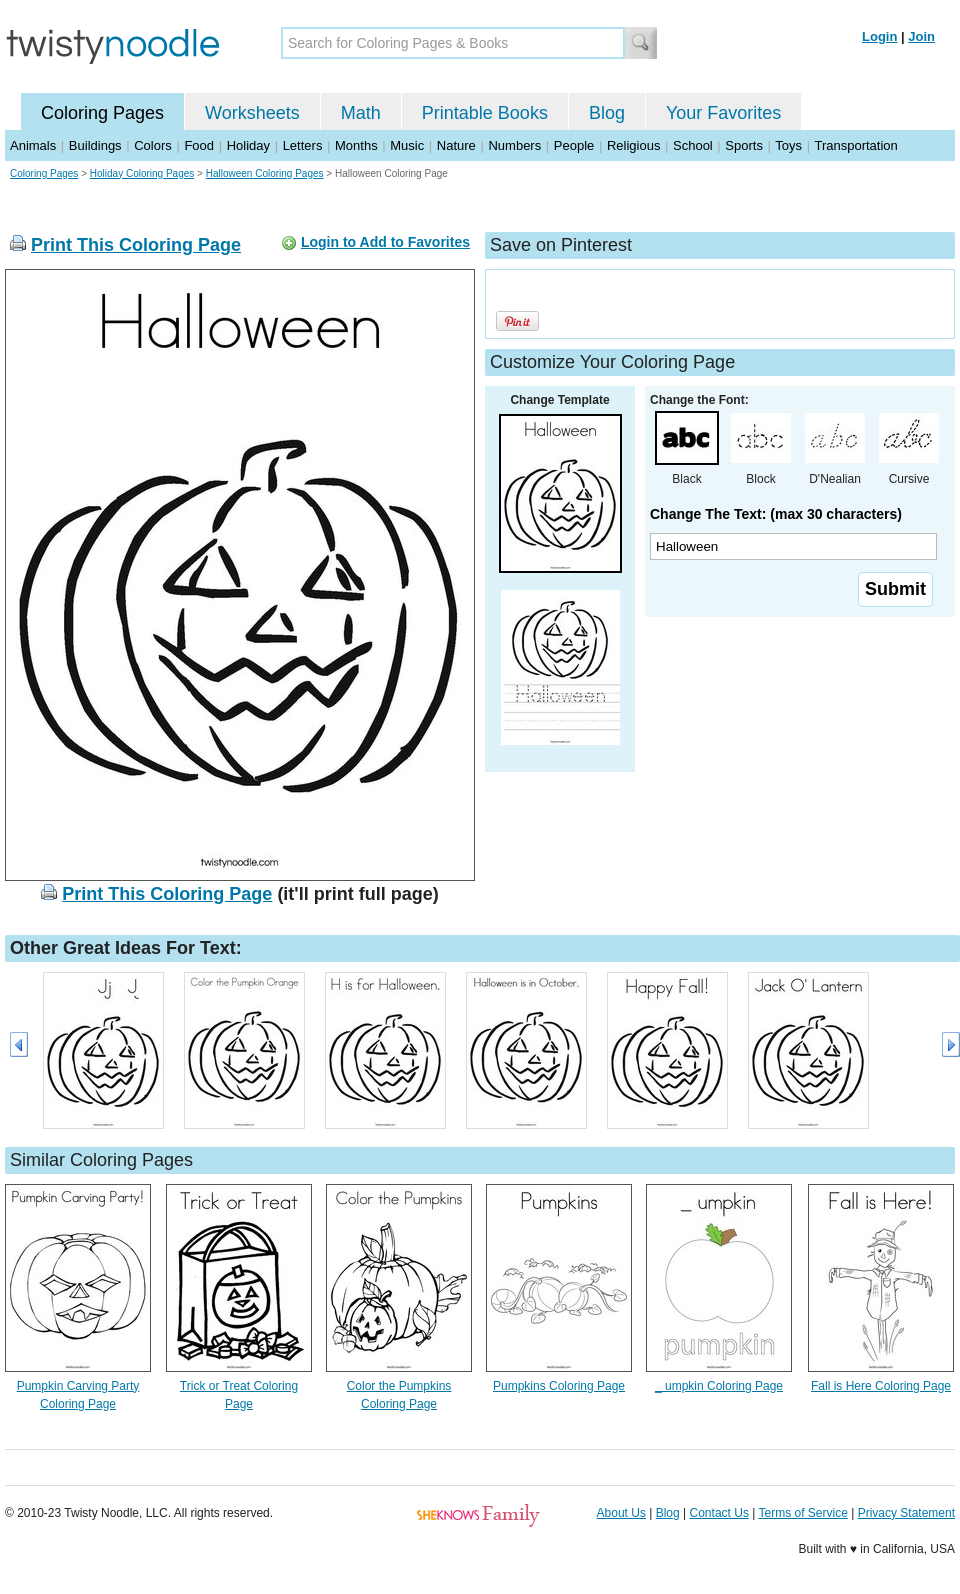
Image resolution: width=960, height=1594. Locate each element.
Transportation (855, 145)
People (574, 145)
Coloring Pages (102, 113)
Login (879, 36)
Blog (607, 113)
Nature (456, 145)
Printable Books (485, 113)
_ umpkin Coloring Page (719, 1386)
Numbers (514, 145)
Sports (744, 145)
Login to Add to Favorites (385, 242)
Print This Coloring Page (136, 245)
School (693, 145)
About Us (621, 1513)
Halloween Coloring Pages (265, 173)
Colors (153, 145)
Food (199, 145)
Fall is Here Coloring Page (881, 1386)
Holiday (248, 145)
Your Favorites (723, 113)
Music (407, 145)
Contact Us (719, 1513)
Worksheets (252, 113)
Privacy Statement (906, 1513)
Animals (33, 145)
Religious (633, 145)
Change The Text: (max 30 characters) (776, 514)
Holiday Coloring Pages (142, 173)
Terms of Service (802, 1513)
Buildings (95, 145)
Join (921, 36)
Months (356, 145)
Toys (788, 145)
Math (361, 113)
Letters (303, 145)
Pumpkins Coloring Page (559, 1386)
